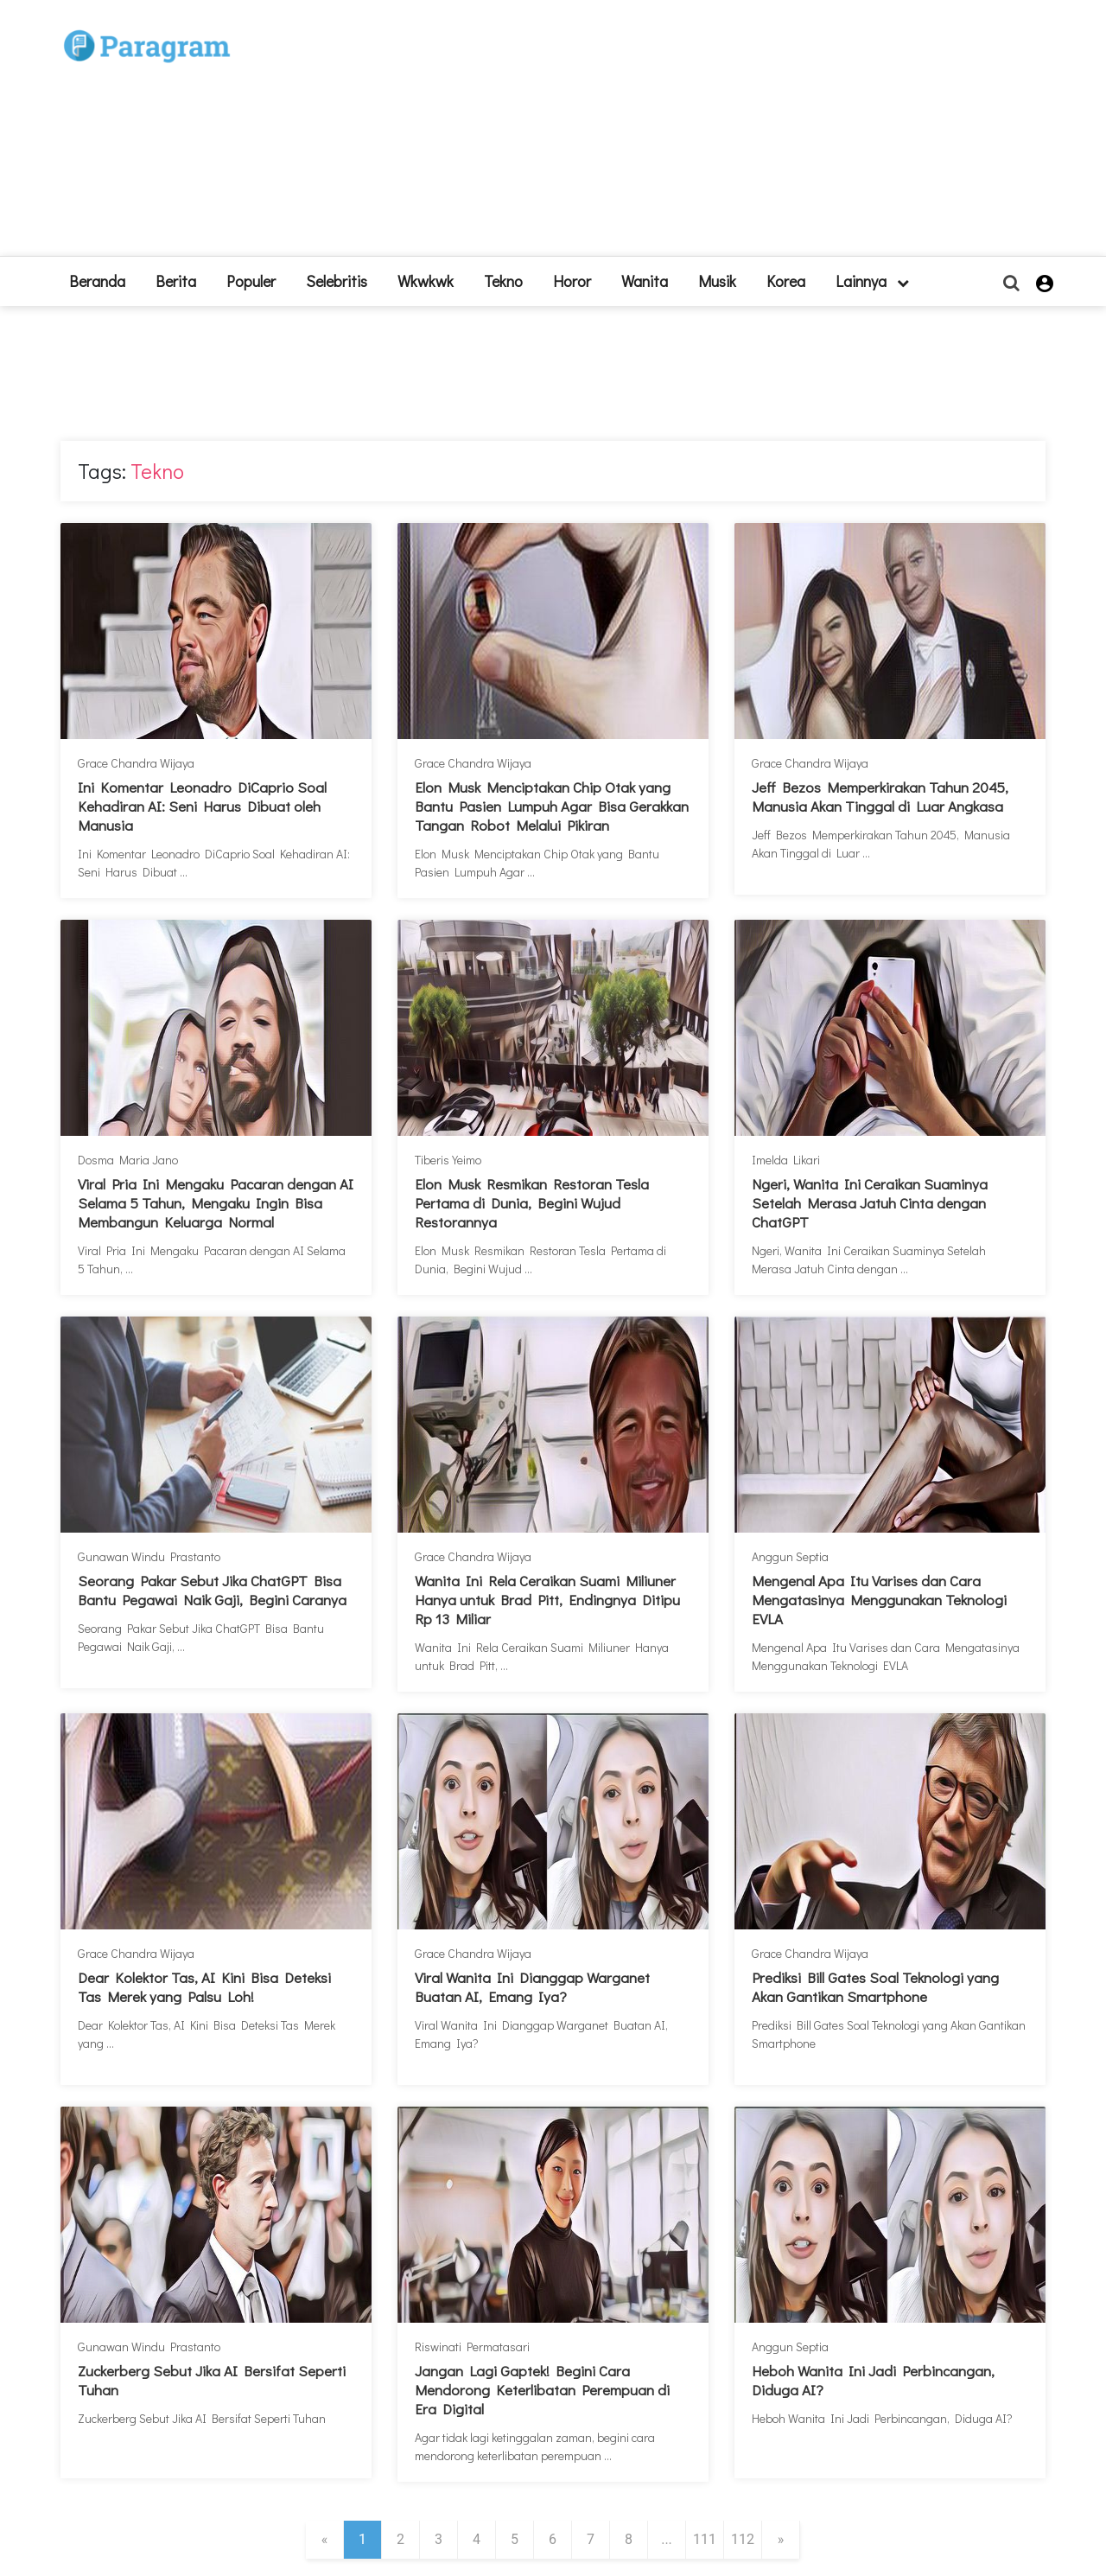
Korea (785, 281)
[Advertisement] (680, 135)
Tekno (503, 281)
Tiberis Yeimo (448, 1159)
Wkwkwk (425, 281)
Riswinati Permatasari (472, 2346)
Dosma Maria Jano (128, 1159)
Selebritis (336, 281)
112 (742, 2539)
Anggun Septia (790, 1556)
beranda (97, 281)
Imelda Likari (786, 1159)
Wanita (644, 281)
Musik (717, 281)
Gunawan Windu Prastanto (149, 1556)
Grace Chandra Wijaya (136, 763)
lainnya (872, 281)
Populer (251, 281)
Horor (572, 281)
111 (704, 2539)
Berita (176, 281)
